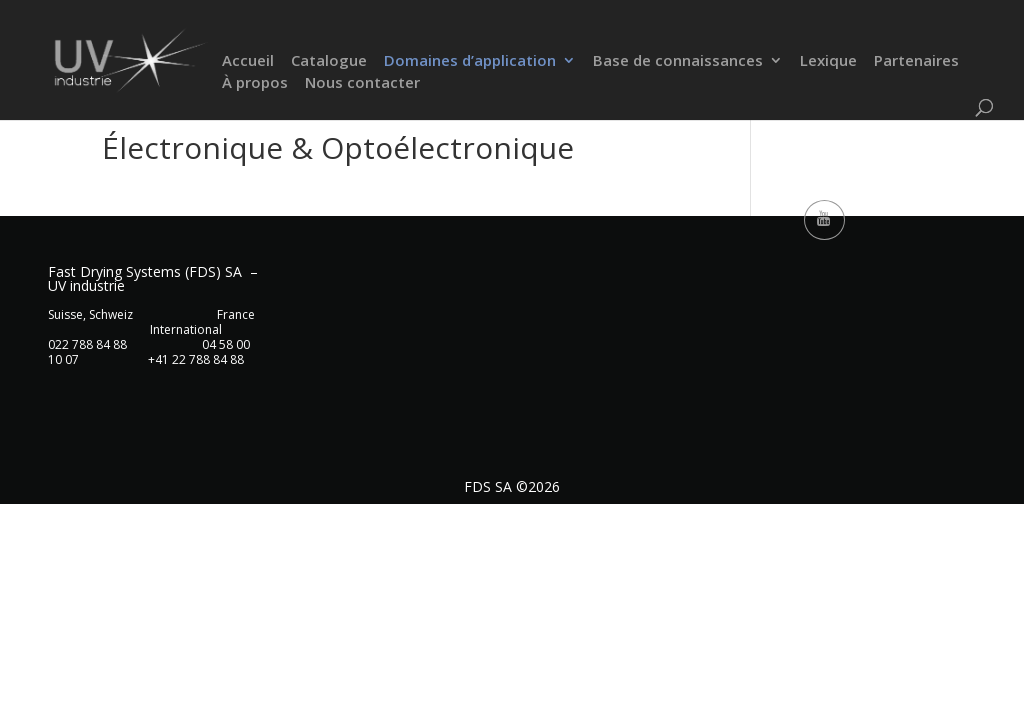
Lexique (828, 62)
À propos (255, 84)
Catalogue (329, 62)
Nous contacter (362, 84)
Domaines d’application (470, 62)
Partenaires (916, 62)
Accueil (248, 62)
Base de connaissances (678, 62)
